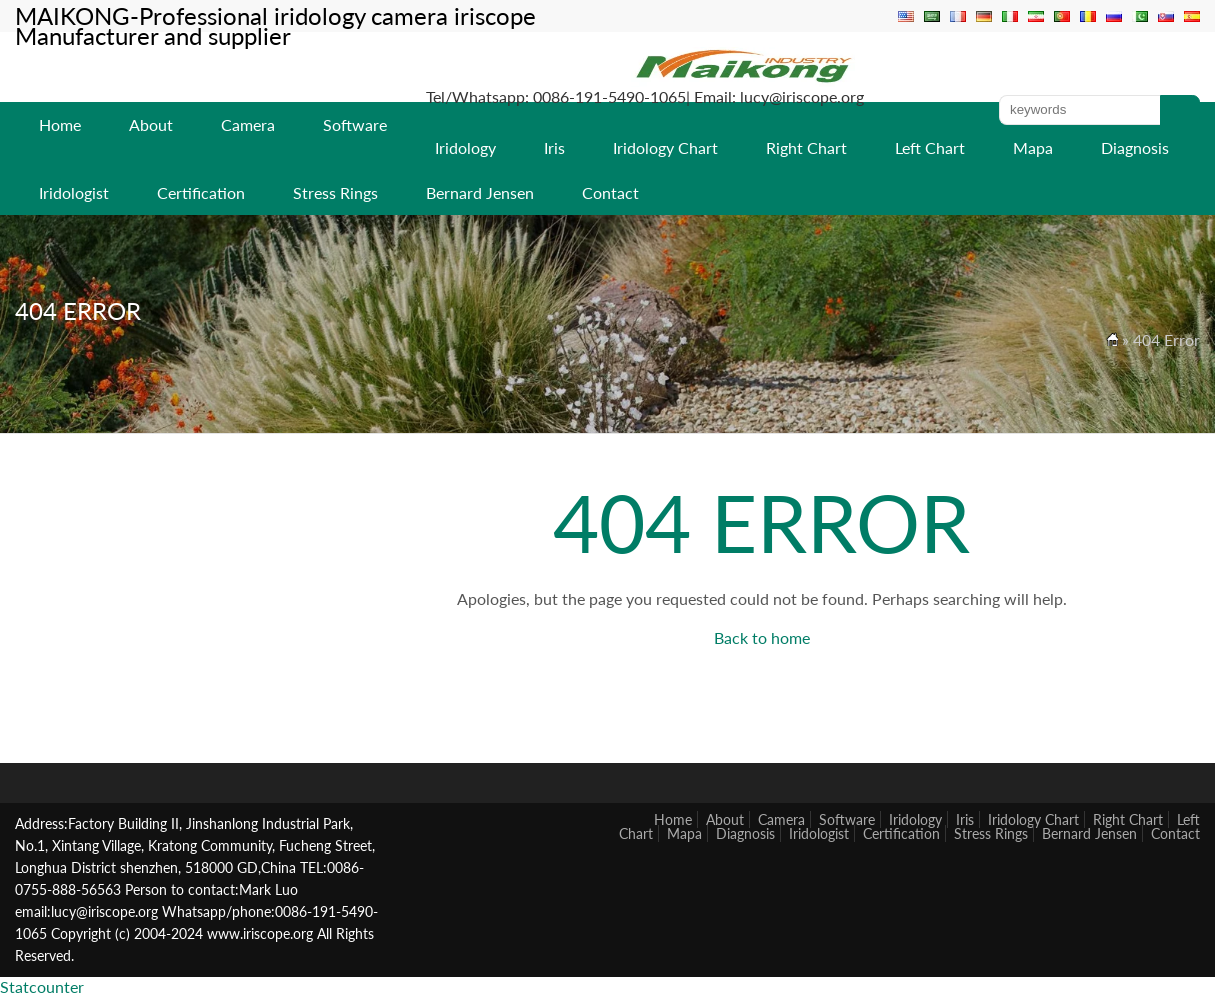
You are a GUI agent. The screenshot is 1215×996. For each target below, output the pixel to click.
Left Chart (930, 147)
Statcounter (42, 986)
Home (60, 124)
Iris (554, 147)
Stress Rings (335, 192)
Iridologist (74, 192)
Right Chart (806, 147)
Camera (248, 124)
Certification (201, 192)
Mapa (1033, 147)
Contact (610, 192)
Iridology (465, 147)
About (151, 124)
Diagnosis (1135, 147)
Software (355, 124)
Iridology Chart (665, 147)
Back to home (762, 637)
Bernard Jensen (480, 192)
